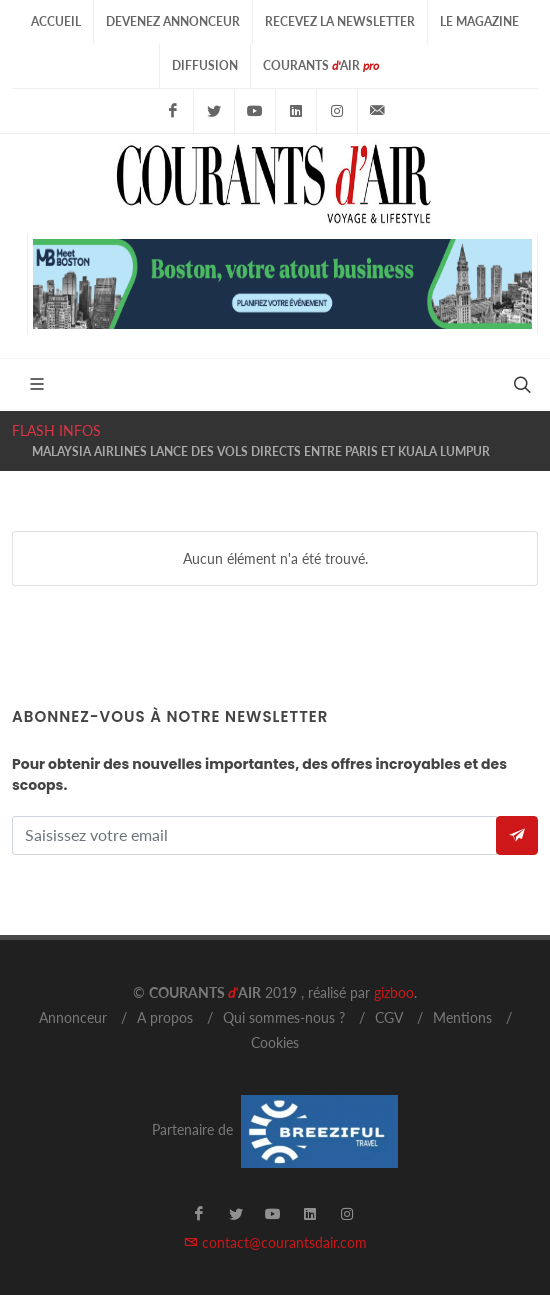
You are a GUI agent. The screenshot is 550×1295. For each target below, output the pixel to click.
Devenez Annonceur (173, 21)
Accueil (56, 21)
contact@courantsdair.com (275, 1242)
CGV (389, 1017)
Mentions (462, 1017)
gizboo (394, 992)
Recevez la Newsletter (340, 21)
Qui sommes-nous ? (284, 1017)
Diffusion (205, 65)
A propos (165, 1017)
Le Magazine (479, 21)
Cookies (275, 1042)
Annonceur (73, 1017)
